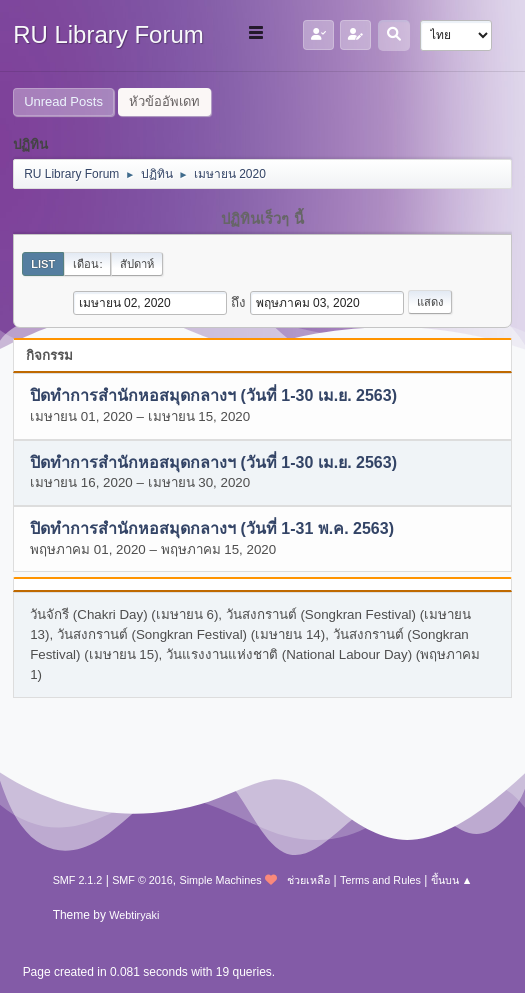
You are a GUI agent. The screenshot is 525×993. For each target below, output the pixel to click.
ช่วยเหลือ (308, 880)
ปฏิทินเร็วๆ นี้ (262, 219)
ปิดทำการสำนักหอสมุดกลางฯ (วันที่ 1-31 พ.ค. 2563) (212, 529)
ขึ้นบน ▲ (452, 880)
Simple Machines (221, 880)
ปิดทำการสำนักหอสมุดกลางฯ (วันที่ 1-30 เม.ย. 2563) (213, 396)
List (43, 264)
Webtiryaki (134, 915)
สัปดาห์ (137, 264)
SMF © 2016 (142, 880)
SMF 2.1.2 (78, 880)
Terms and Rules (380, 880)
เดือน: (87, 264)
